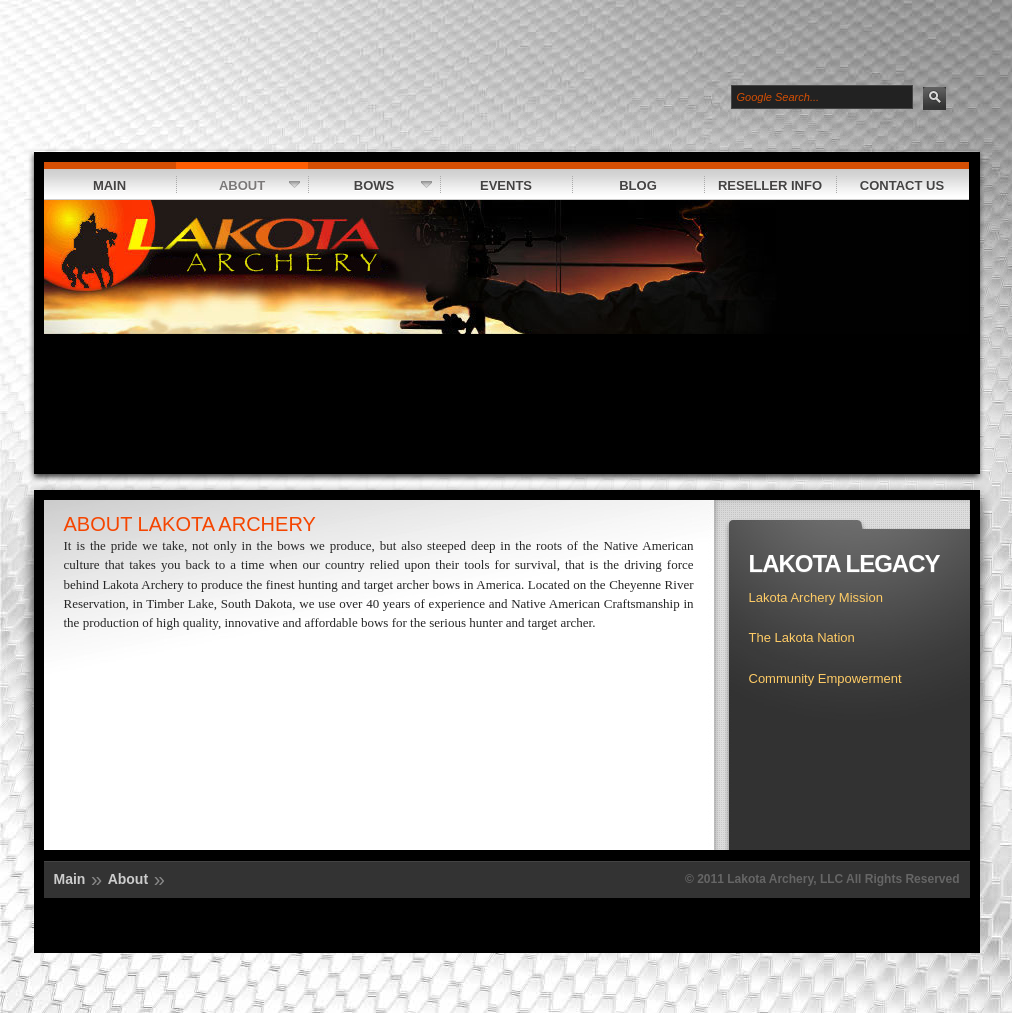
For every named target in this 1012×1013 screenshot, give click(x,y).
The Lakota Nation (802, 637)
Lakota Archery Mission (816, 597)
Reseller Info (763, 184)
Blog (614, 184)
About (238, 184)
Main (109, 185)
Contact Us (890, 184)
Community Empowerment (825, 678)
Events (486, 184)
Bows (370, 184)
